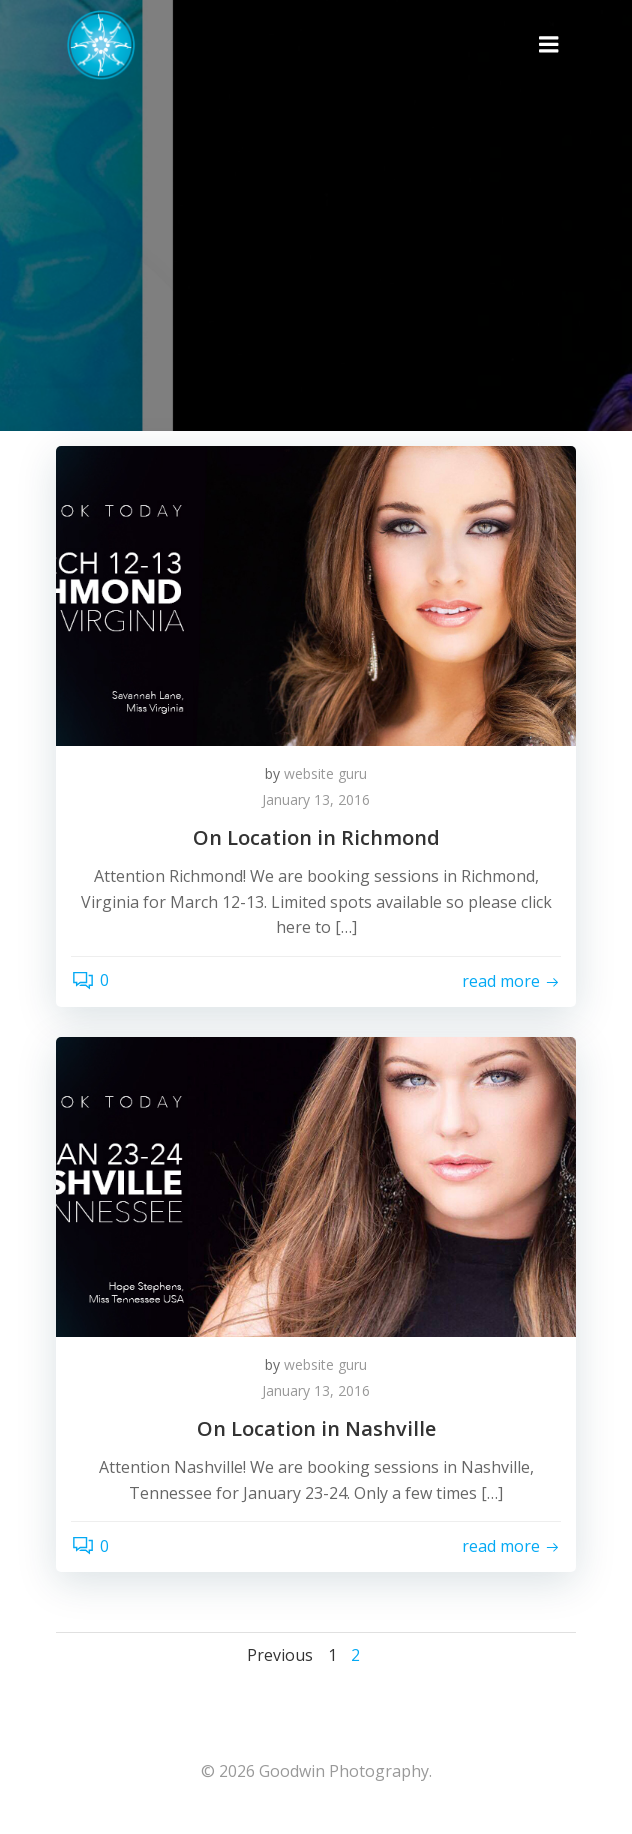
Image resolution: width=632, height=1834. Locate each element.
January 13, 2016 (316, 799)
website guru (325, 773)
